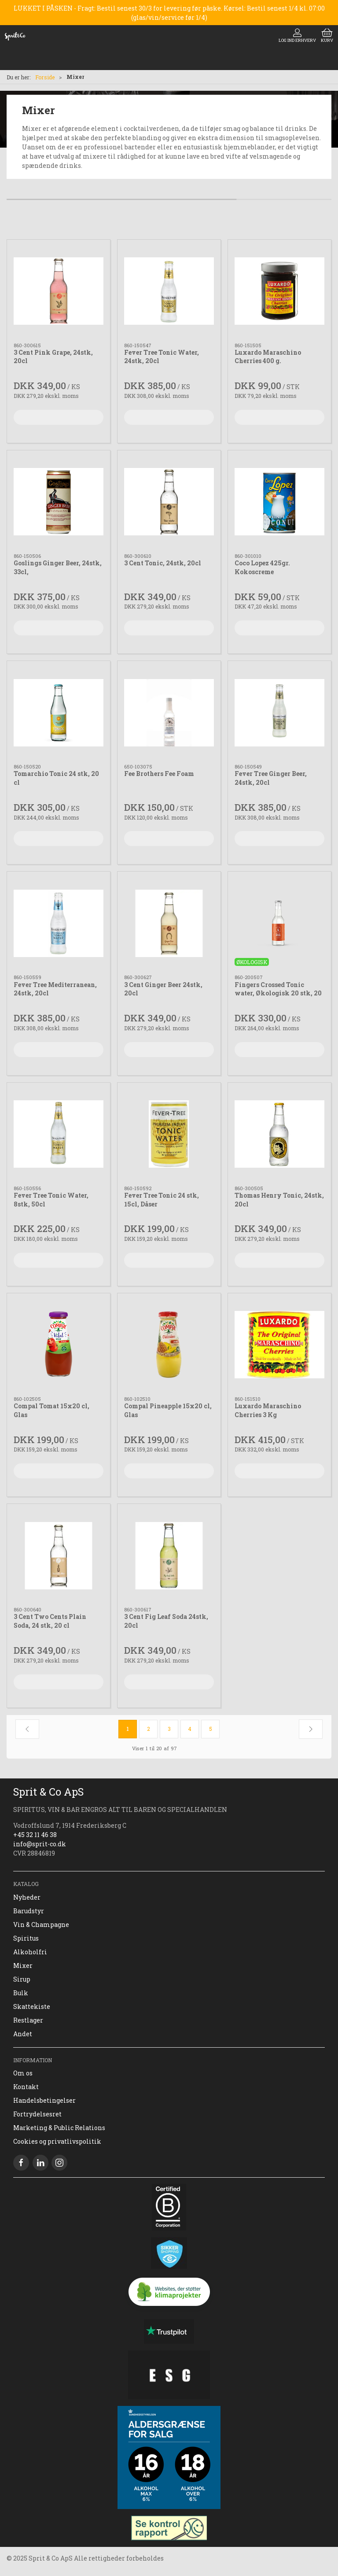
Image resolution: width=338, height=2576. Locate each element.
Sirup (21, 1979)
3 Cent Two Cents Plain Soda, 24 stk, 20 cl (50, 1620)
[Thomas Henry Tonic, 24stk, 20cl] (279, 1134)
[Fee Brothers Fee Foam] (169, 712)
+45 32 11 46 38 (35, 1834)
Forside (45, 77)
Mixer (23, 1965)
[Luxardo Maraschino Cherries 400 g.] (279, 291)
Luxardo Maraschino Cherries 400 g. (268, 356)
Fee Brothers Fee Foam (159, 773)
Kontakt (26, 2086)
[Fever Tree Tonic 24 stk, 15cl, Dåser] (169, 1134)
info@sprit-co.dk (39, 1844)
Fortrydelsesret (37, 2114)
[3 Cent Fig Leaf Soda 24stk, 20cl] (169, 1555)
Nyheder (26, 1897)
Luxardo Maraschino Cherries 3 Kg (268, 1410)
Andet (22, 2034)
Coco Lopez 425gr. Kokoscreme (262, 567)
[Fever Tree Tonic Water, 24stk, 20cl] (169, 291)
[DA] (15, 36)
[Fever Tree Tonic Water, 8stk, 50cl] (58, 1134)
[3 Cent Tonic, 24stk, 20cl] (169, 502)
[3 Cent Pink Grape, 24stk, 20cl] (58, 291)
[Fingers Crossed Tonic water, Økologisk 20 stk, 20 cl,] (279, 923)
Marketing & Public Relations (59, 2127)
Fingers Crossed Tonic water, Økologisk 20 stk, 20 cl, (278, 993)
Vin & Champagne (41, 1924)
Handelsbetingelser (44, 2100)
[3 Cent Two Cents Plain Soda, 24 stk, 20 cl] (58, 1555)
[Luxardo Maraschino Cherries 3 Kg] (279, 1345)
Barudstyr (28, 1911)
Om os (23, 2073)
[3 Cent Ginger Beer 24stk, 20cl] (169, 923)
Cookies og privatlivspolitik (57, 2141)
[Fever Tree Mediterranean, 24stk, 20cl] (58, 923)
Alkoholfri (30, 1952)
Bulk (20, 1993)
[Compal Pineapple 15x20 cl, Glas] (169, 1345)
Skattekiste (31, 2006)
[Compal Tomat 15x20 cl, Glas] (58, 1345)
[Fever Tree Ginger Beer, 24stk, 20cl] (279, 712)
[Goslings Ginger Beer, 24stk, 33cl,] (58, 502)
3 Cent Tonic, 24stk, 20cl (162, 563)
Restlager (28, 2020)
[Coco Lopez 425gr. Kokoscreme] (279, 502)
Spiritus (26, 1938)
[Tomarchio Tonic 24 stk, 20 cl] (58, 712)
